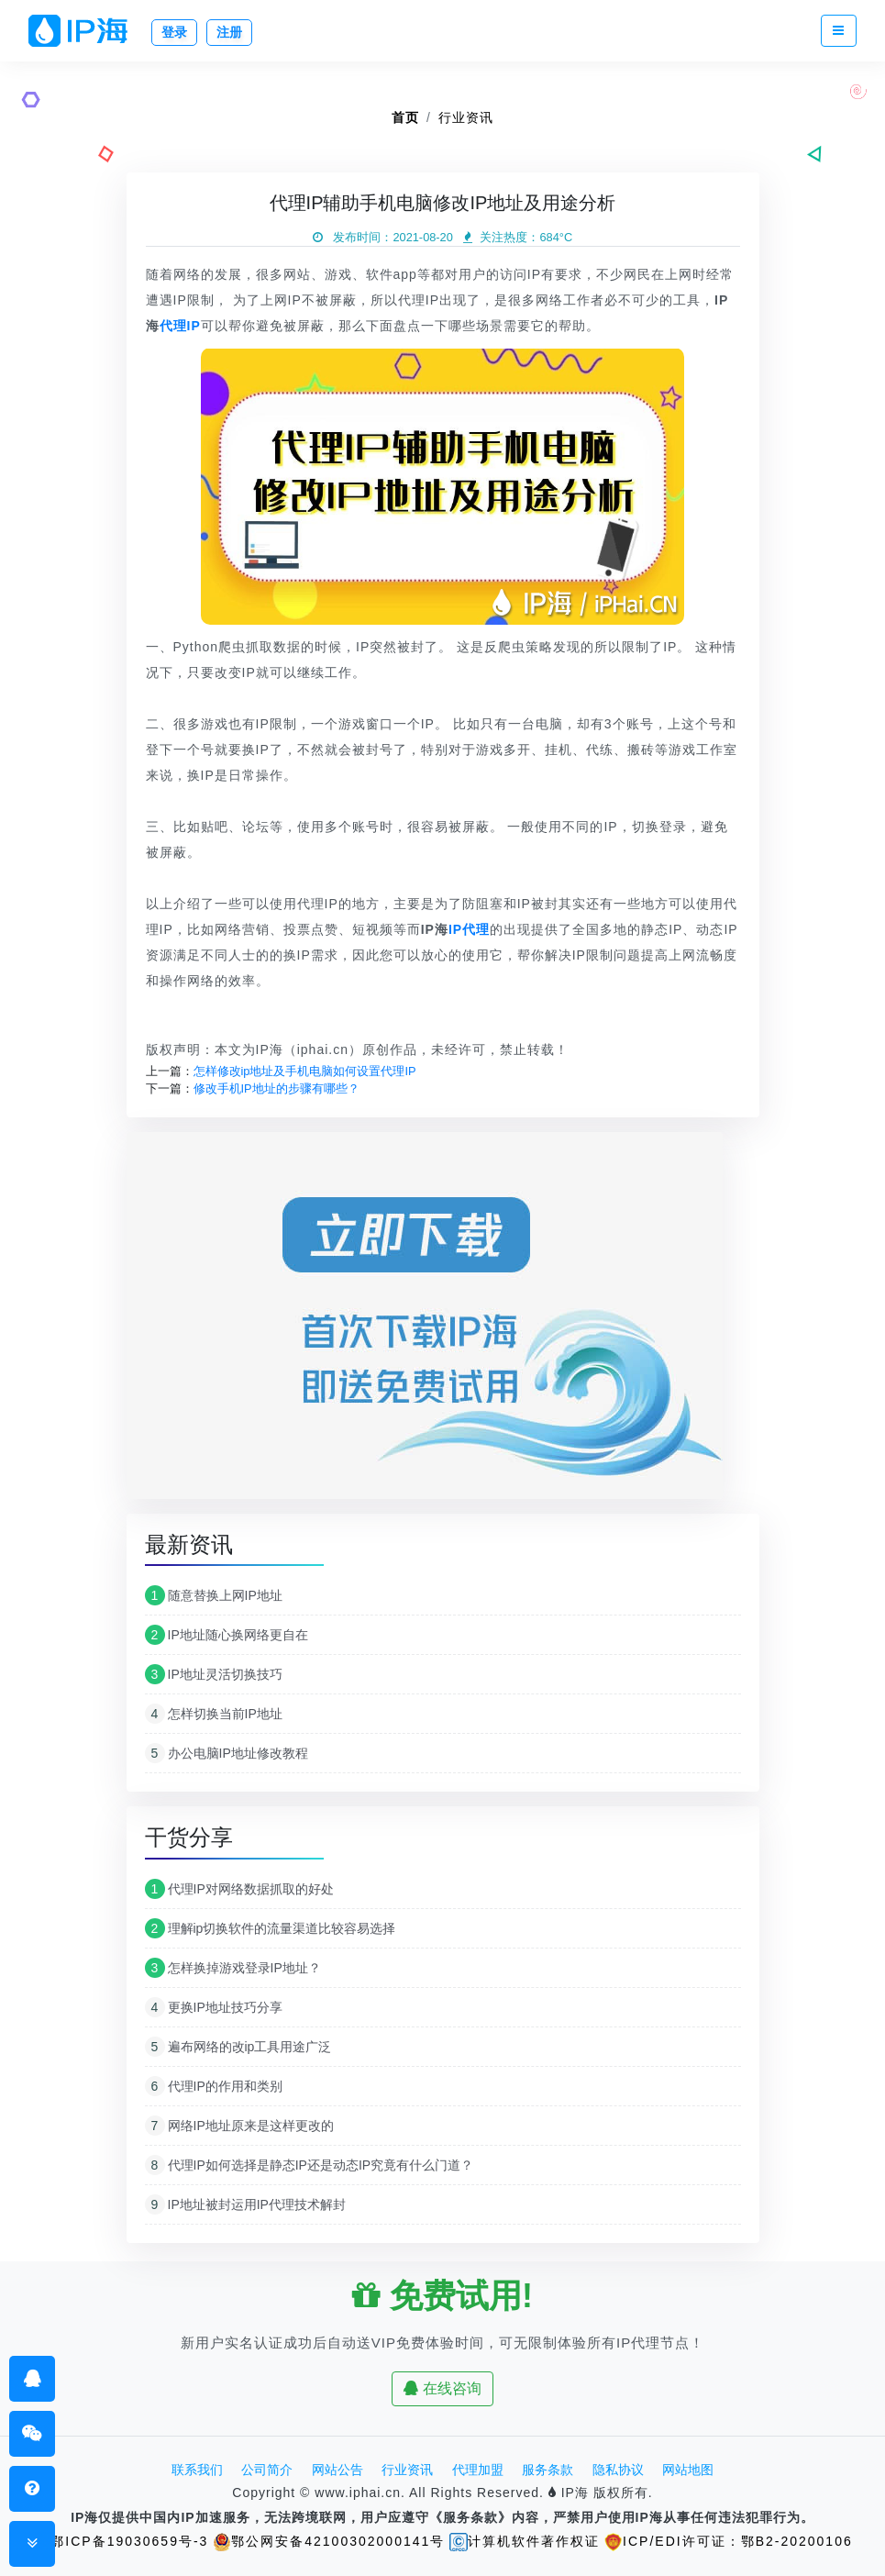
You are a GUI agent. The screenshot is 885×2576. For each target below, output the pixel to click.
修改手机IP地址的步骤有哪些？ (277, 1088)
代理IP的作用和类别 (213, 2086)
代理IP (180, 325)
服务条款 (547, 2469)
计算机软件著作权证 (524, 2541)
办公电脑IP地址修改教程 (226, 1753)
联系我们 (197, 2469)
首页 (405, 117)
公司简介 (267, 2469)
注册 (229, 32)
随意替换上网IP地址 (213, 1595)
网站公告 (337, 2469)
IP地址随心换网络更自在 (226, 1634)
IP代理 (469, 929)
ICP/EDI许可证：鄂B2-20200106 (728, 2541)
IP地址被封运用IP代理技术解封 (245, 2204)
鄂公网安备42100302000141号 (329, 2541)
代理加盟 (477, 2469)
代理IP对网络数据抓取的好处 (239, 1889)
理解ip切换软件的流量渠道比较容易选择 (270, 1928)
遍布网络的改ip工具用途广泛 (238, 2046)
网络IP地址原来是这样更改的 (239, 2125)
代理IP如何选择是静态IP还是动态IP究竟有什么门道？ (309, 2165)
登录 (174, 32)
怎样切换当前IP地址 (213, 1713)
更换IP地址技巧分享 (213, 2007)
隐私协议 (618, 2469)
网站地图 (688, 2469)
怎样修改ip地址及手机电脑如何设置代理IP (305, 1071)
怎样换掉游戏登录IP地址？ (233, 1967)
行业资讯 (465, 117)
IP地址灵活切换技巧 (213, 1674)
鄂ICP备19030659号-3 (120, 2541)
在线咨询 (442, 2388)
